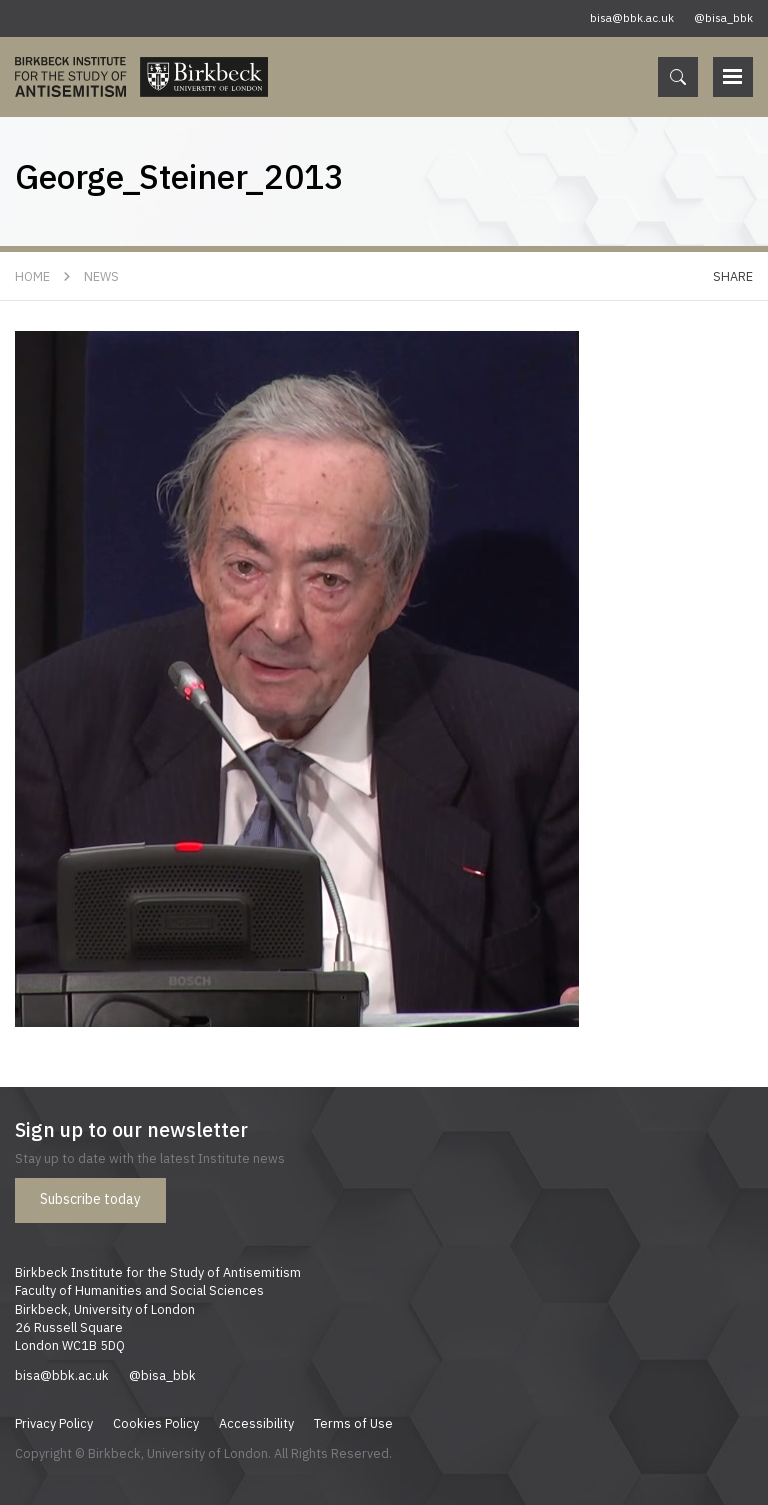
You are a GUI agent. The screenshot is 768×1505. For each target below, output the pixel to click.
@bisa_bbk (723, 18)
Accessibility (256, 1423)
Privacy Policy (54, 1423)
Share (733, 276)
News (101, 276)
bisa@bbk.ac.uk (632, 18)
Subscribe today (90, 1199)
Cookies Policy (156, 1423)
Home (32, 276)
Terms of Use (353, 1423)
